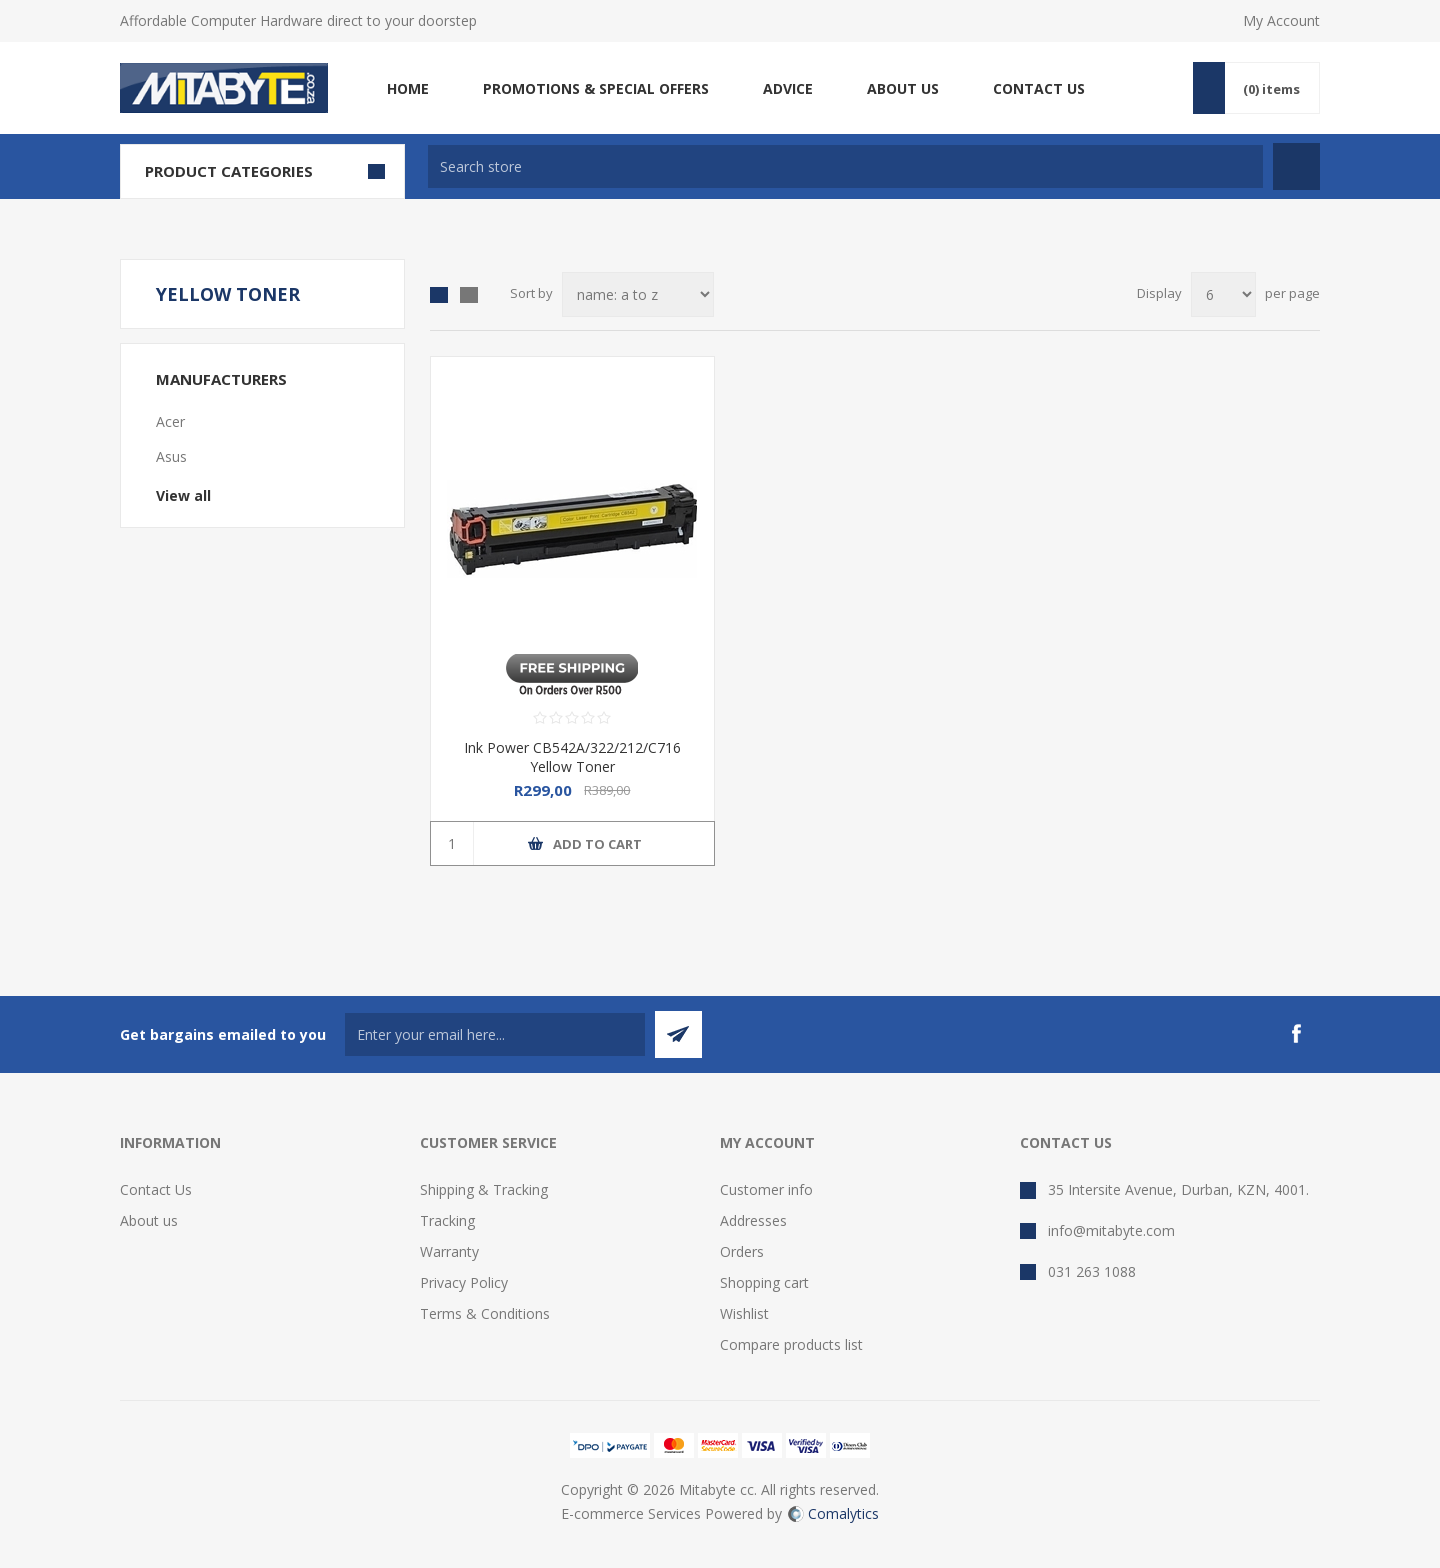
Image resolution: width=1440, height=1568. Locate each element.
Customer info (766, 1189)
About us (149, 1220)
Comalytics (833, 1513)
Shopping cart (764, 1282)
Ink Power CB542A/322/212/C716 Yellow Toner (572, 757)
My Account (1281, 20)
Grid (439, 295)
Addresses (753, 1220)
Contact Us (156, 1189)
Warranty (449, 1251)
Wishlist (744, 1313)
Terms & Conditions (485, 1313)
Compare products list (791, 1344)
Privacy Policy (464, 1282)
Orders (742, 1251)
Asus (171, 456)
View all (183, 495)
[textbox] (845, 166)
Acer (170, 421)
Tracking (447, 1220)
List (469, 295)
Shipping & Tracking (484, 1189)
